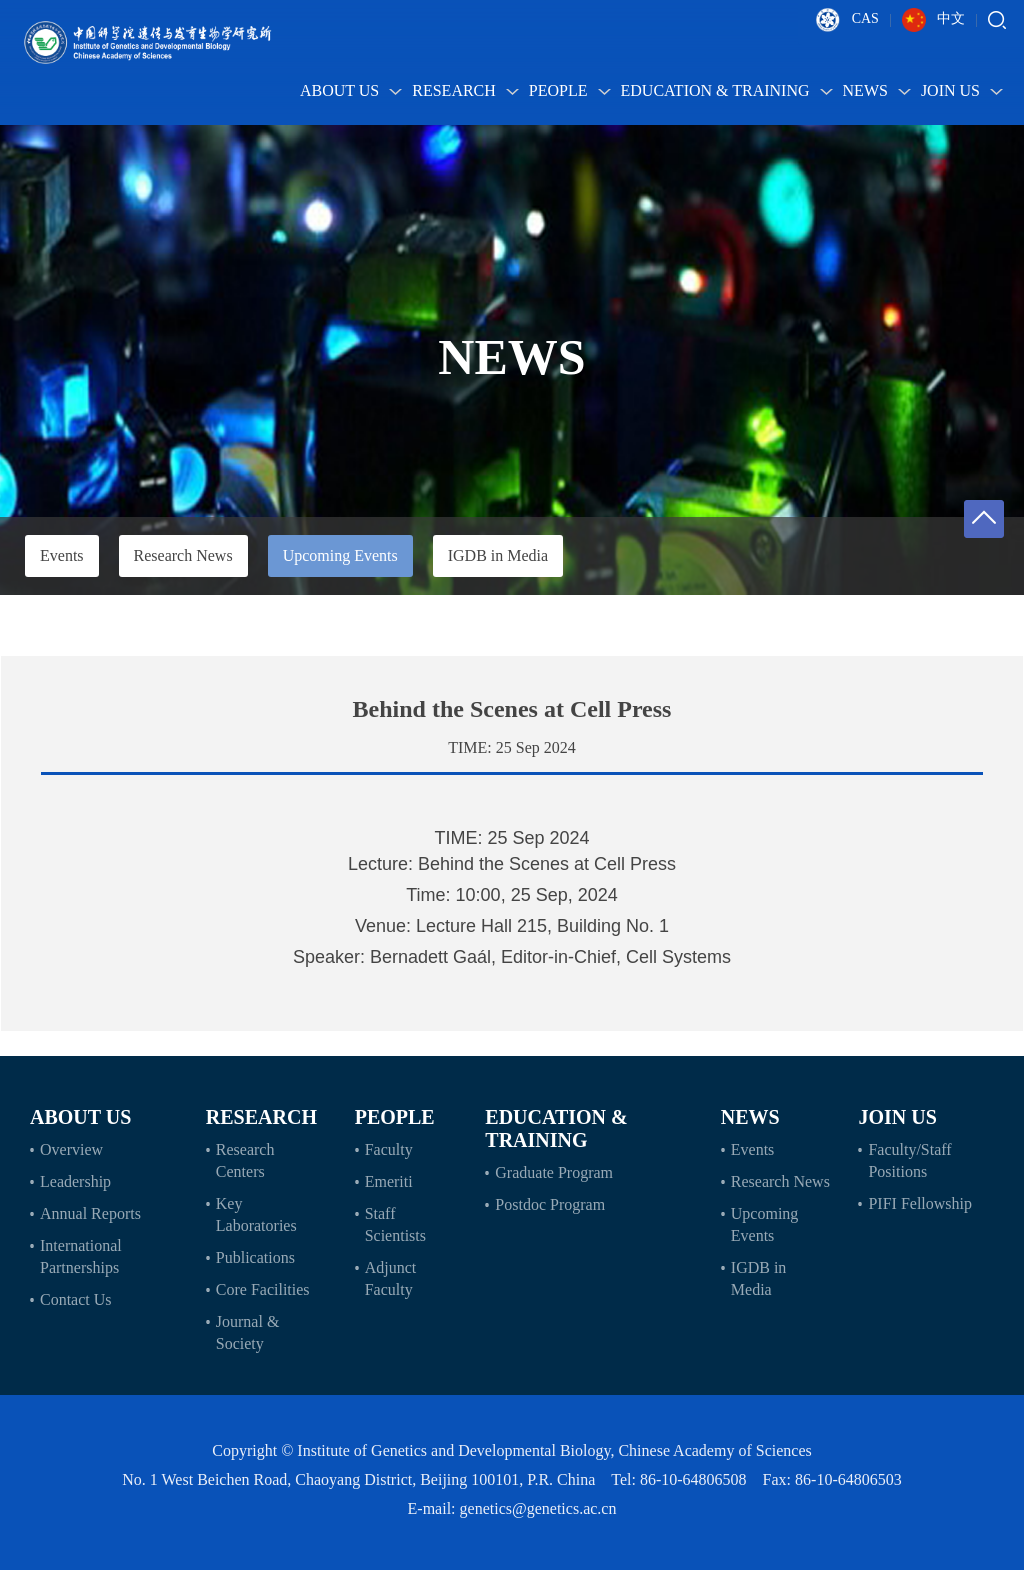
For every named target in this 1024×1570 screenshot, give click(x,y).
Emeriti (389, 1181)
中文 (934, 20)
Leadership (75, 1181)
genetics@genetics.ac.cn (538, 1508)
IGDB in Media (498, 555)
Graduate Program (554, 1172)
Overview (71, 1149)
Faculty (389, 1149)
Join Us (962, 90)
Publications (255, 1257)
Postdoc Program (550, 1204)
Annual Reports (90, 1213)
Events (62, 555)
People (570, 90)
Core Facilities (263, 1289)
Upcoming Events (340, 555)
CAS (847, 20)
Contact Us (76, 1299)
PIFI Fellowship (920, 1203)
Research (465, 90)
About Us (351, 90)
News (877, 90)
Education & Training (727, 90)
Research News (183, 555)
